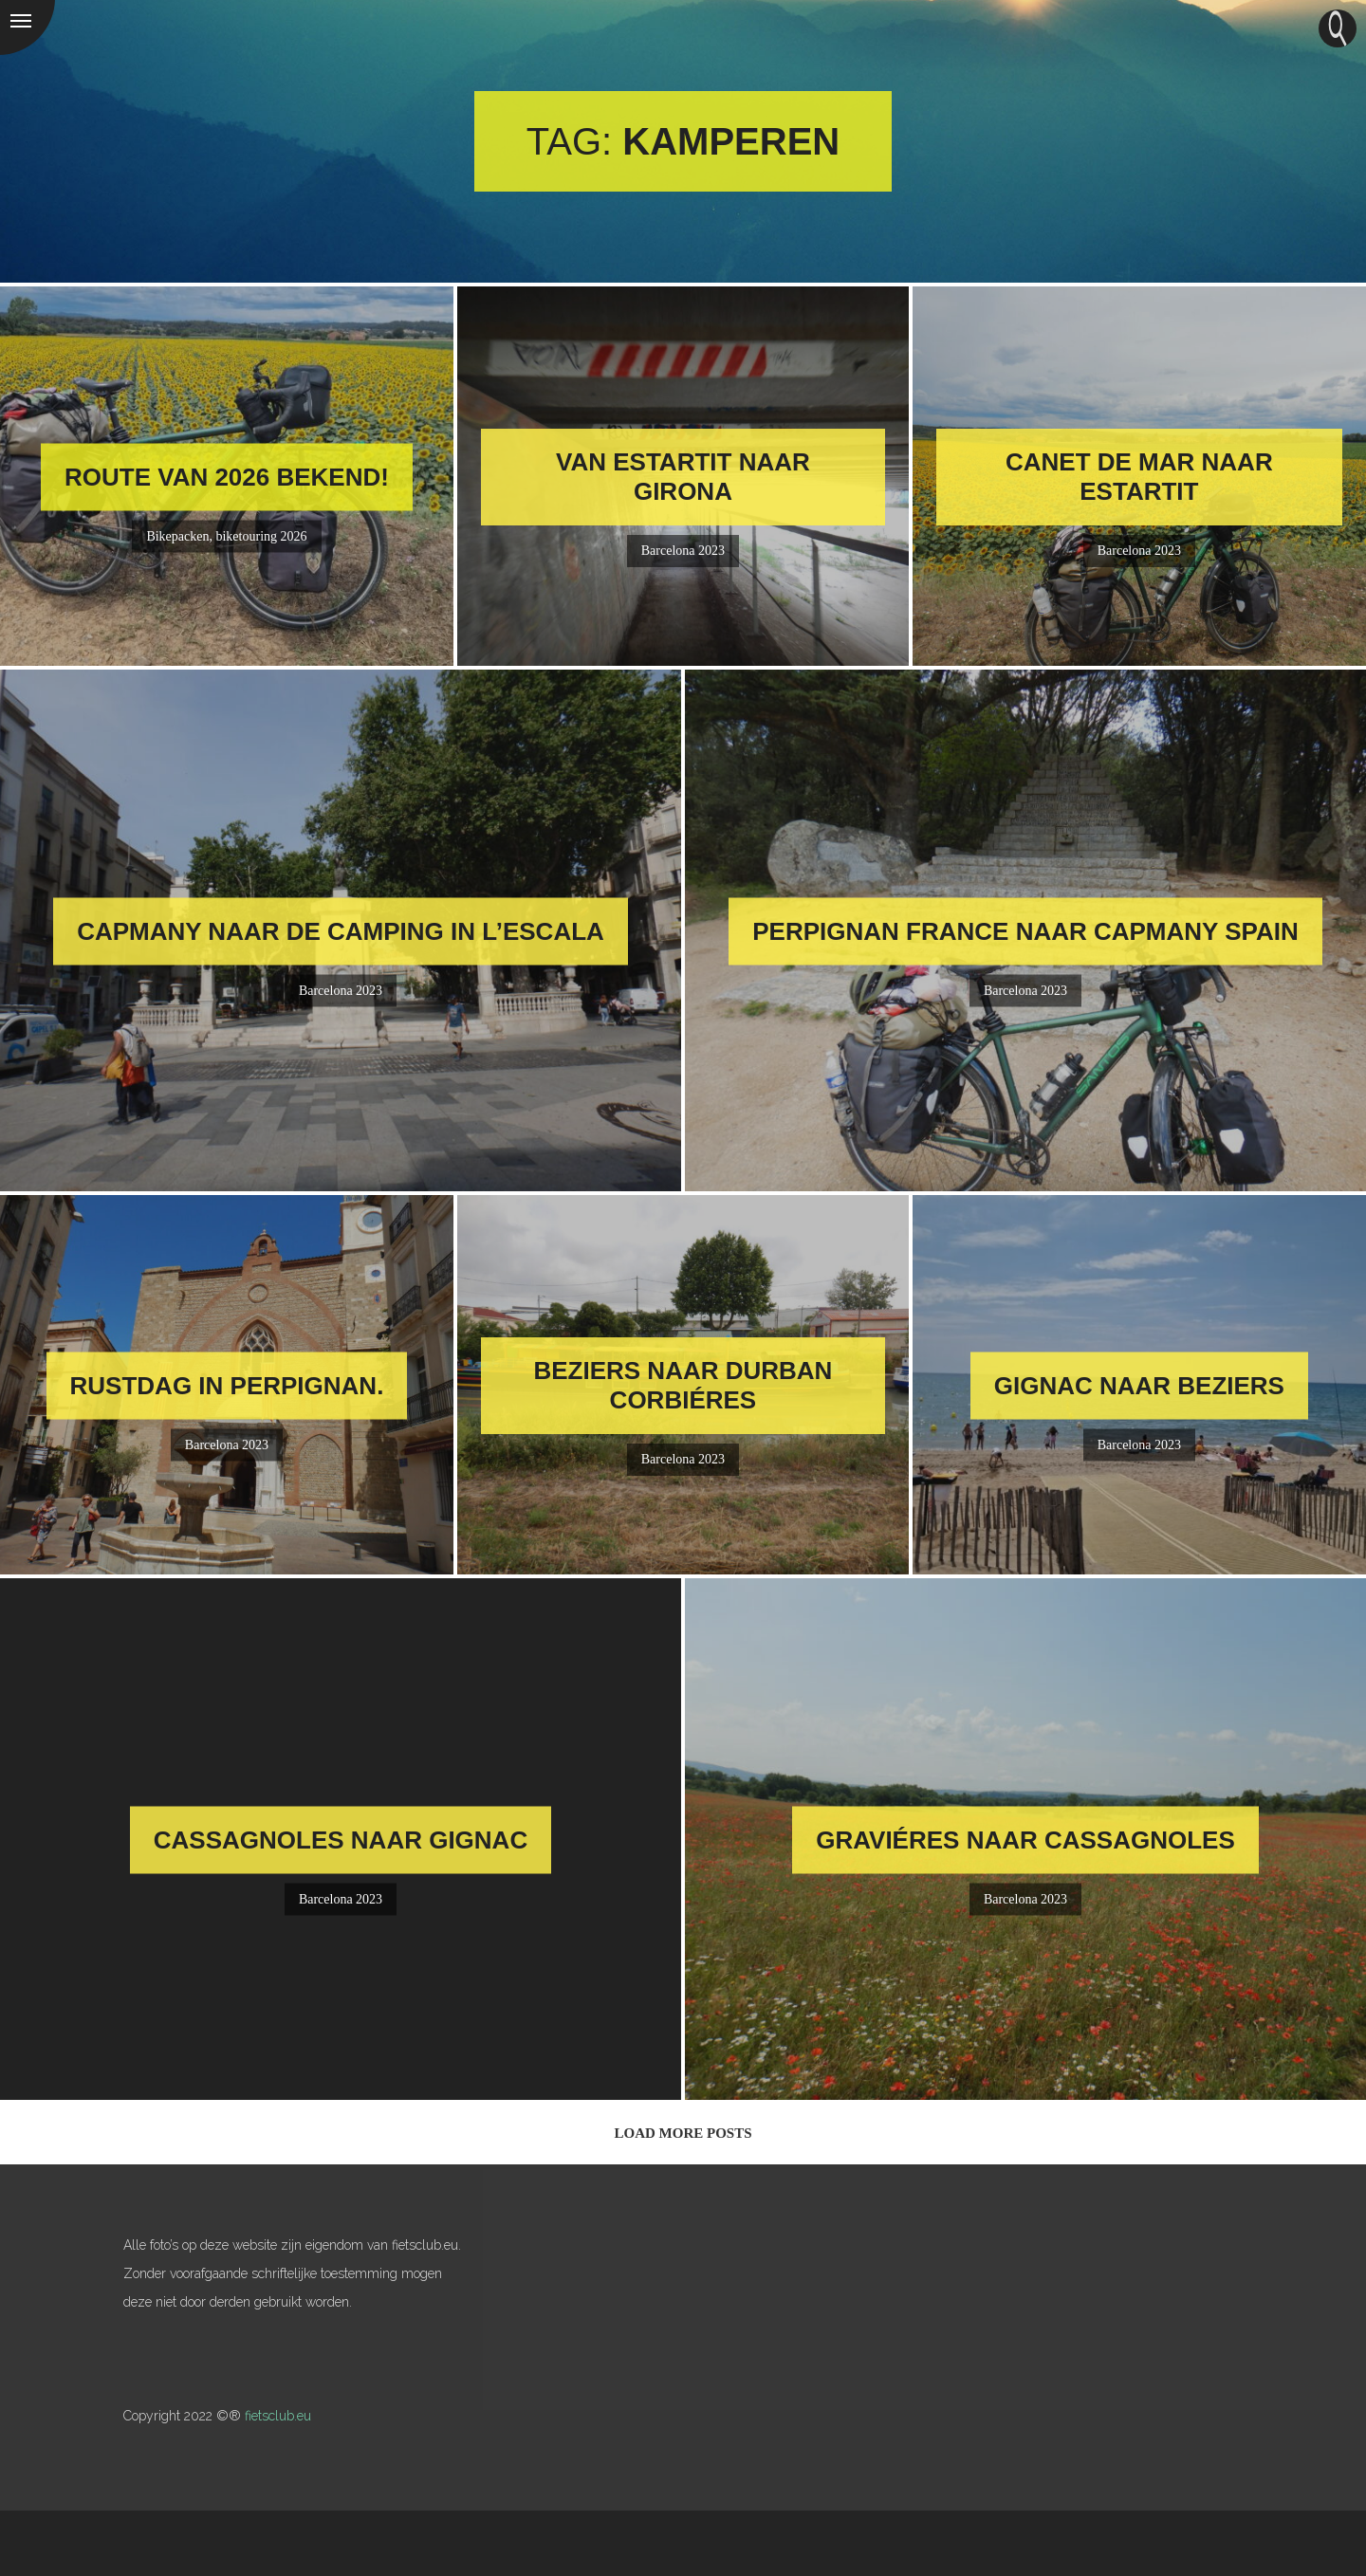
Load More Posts (682, 2133)
